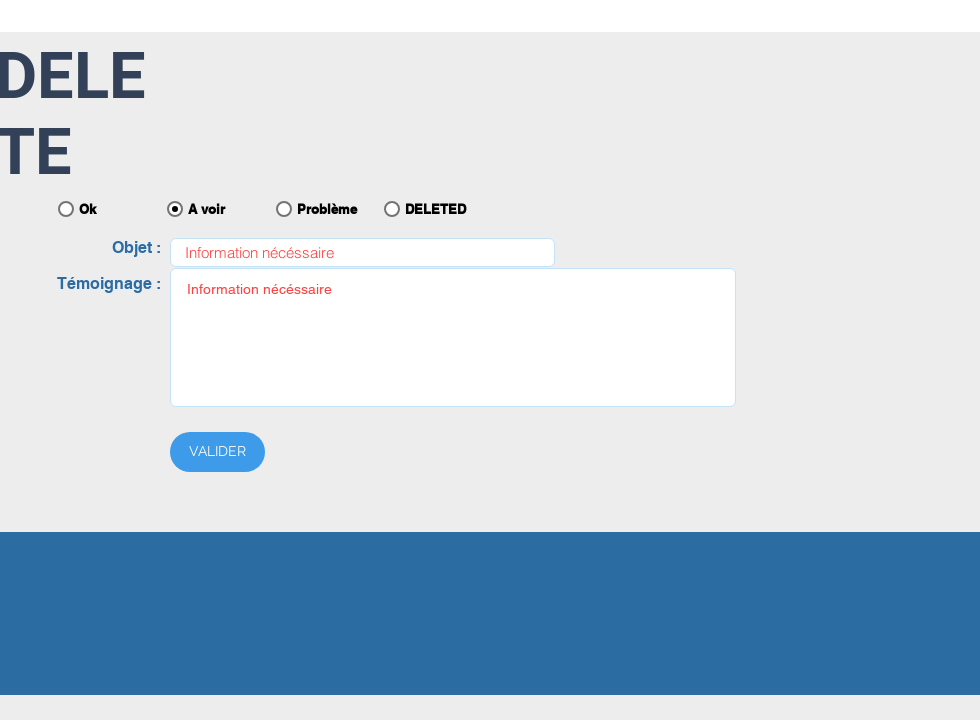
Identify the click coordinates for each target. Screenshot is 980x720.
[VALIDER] (217, 452)
